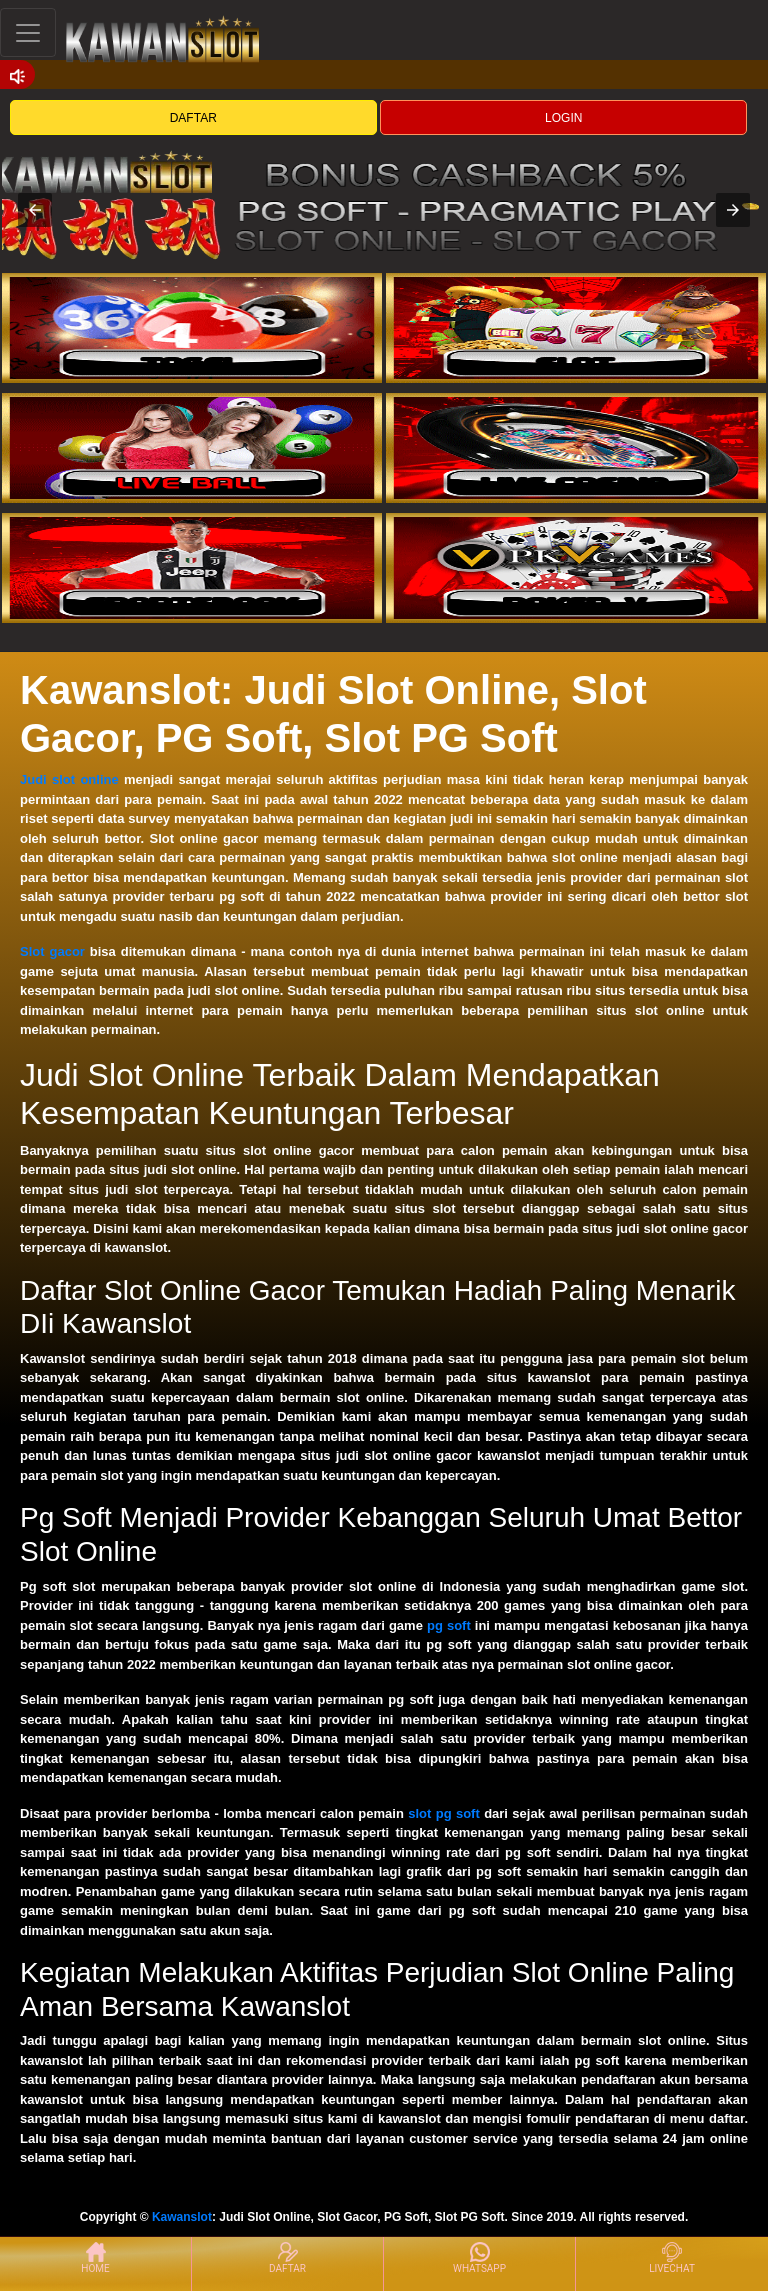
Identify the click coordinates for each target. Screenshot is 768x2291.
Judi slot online (69, 779)
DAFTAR (193, 118)
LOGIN (563, 118)
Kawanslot (182, 2217)
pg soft (449, 1625)
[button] (35, 210)
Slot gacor (52, 951)
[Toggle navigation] (28, 32)
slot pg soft (444, 1813)
